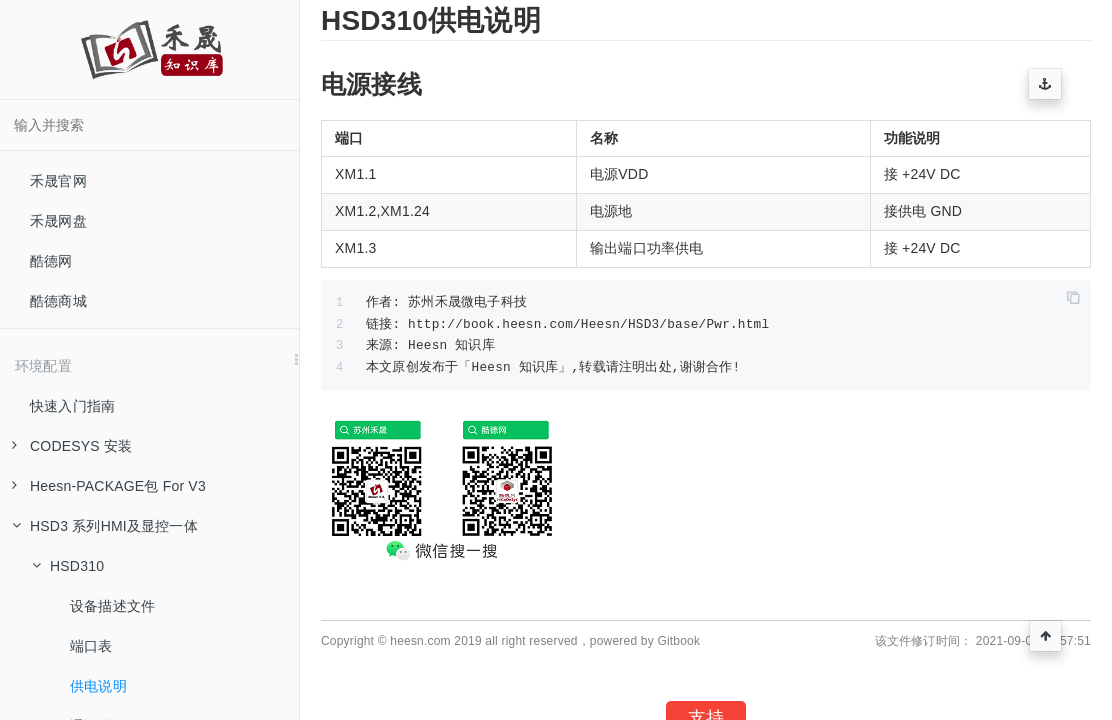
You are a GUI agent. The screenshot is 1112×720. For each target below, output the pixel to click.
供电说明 (98, 686)
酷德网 (51, 261)
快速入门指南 (72, 406)
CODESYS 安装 (72, 446)
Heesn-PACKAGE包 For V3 (109, 486)
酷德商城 (58, 301)
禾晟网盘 (58, 221)
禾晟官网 (58, 181)
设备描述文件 (112, 606)
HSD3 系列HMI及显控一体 (105, 526)
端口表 (91, 646)
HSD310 (68, 566)
